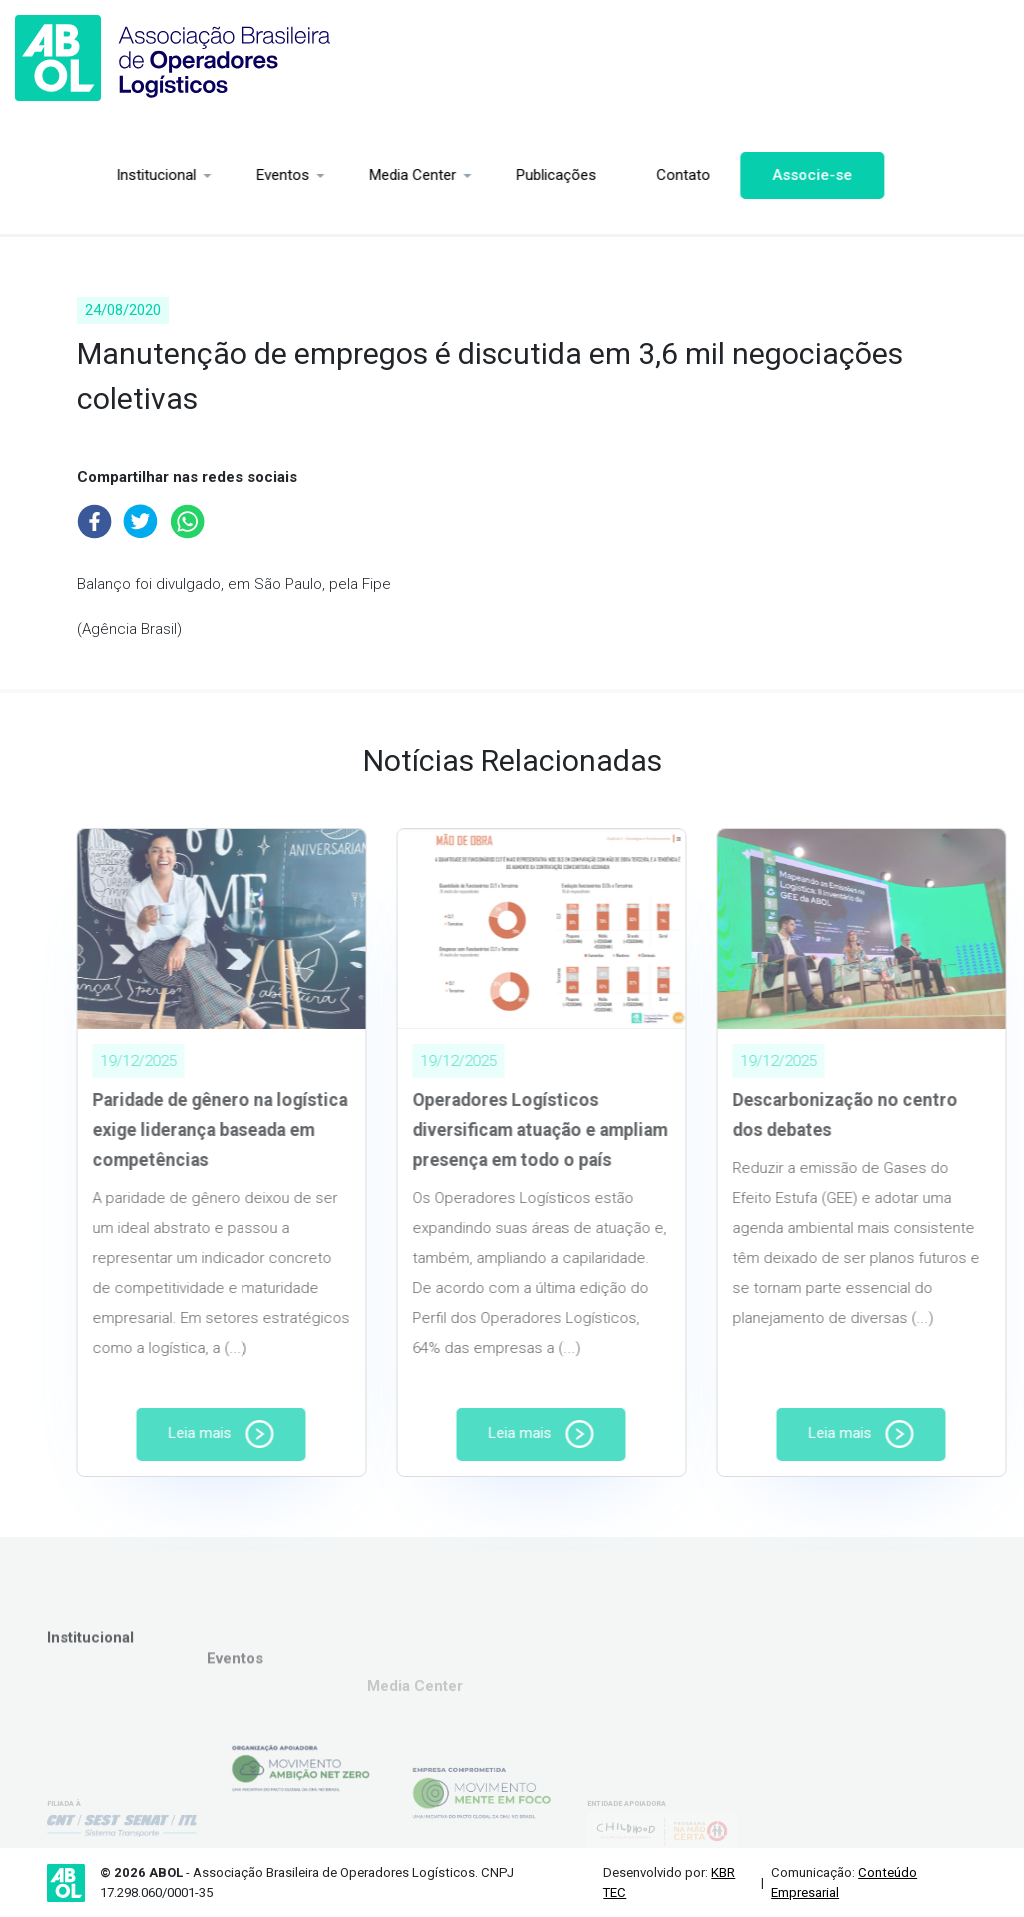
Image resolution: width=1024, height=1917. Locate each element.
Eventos (196, 175)
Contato (597, 175)
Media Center (326, 175)
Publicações (470, 175)
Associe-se (726, 175)
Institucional (70, 175)
